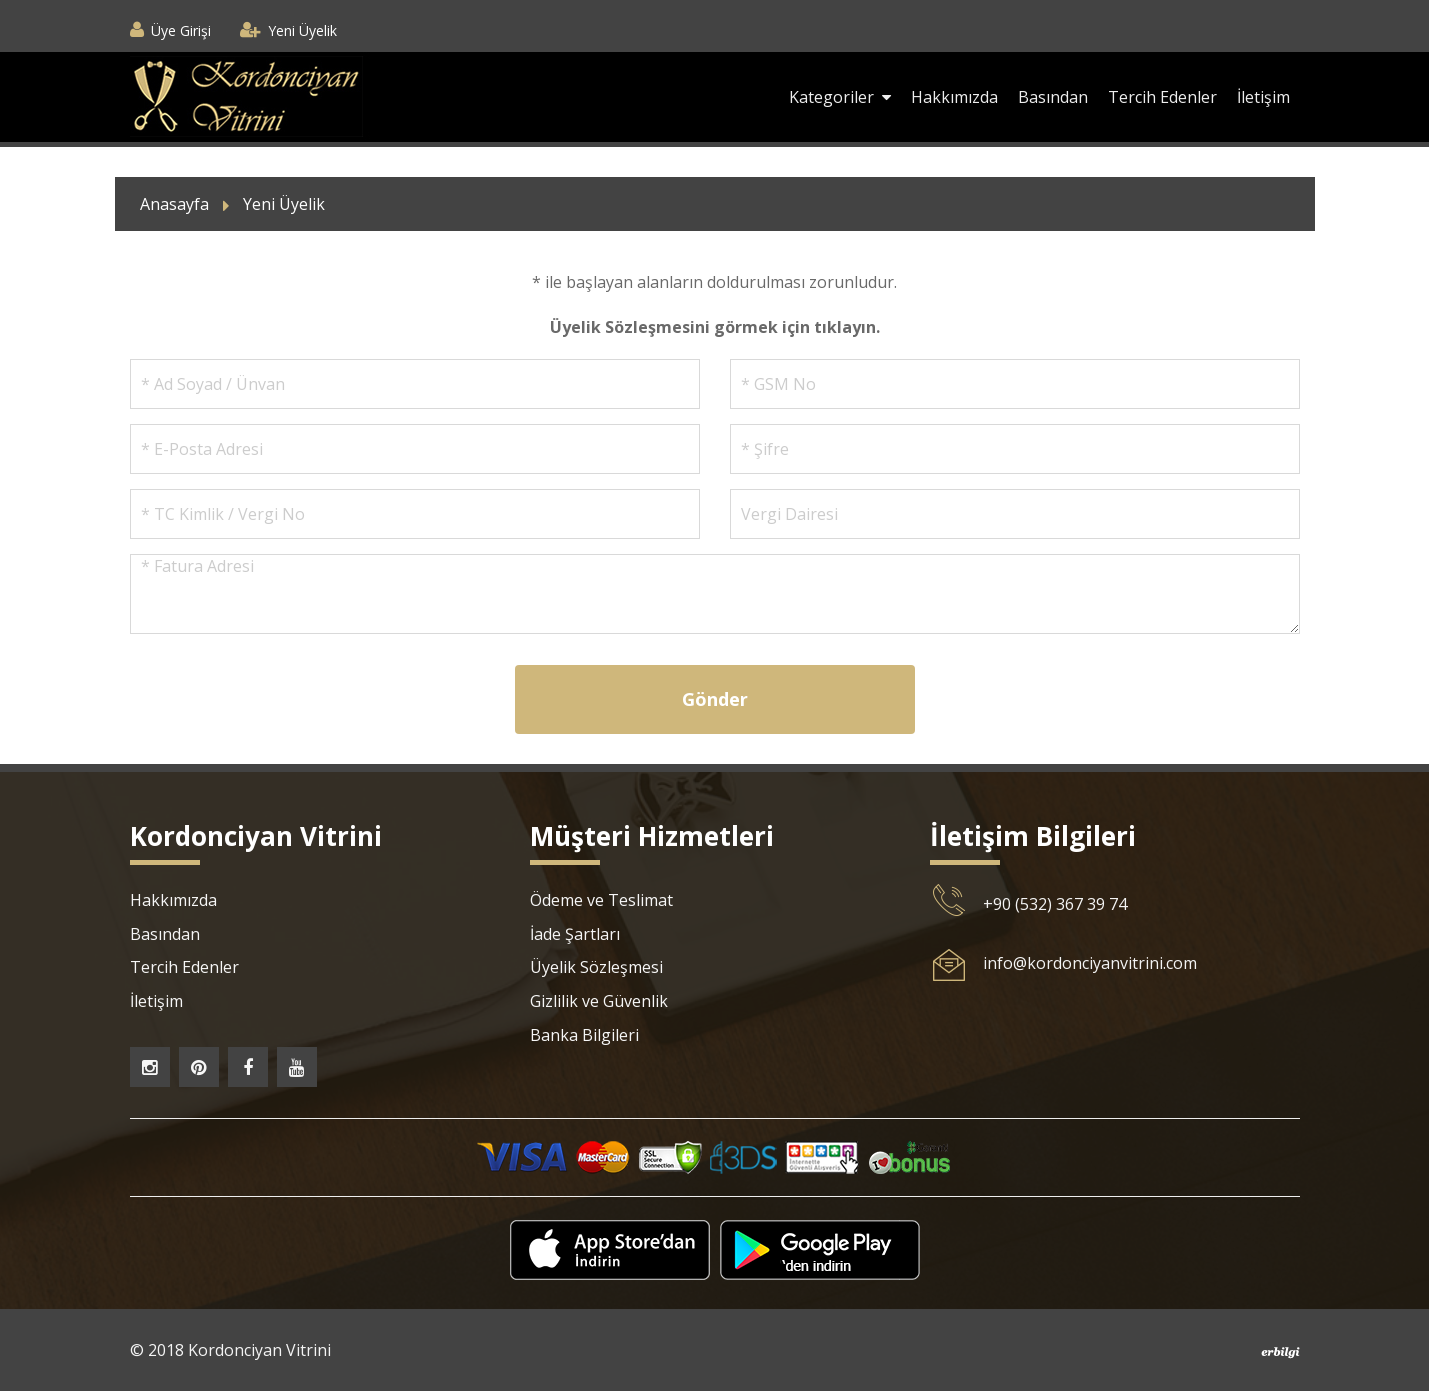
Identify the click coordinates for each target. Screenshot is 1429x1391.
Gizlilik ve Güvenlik (599, 1001)
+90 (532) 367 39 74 (1055, 904)
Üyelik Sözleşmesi (596, 967)
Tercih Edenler (1162, 97)
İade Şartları (575, 934)
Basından (1053, 97)
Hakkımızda (954, 97)
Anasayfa (174, 204)
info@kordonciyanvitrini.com (1090, 963)
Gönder (715, 699)
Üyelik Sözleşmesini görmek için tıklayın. (715, 327)
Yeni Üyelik (302, 30)
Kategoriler (840, 97)
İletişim (1263, 97)
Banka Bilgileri (584, 1035)
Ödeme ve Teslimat (601, 900)
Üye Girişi (181, 30)
